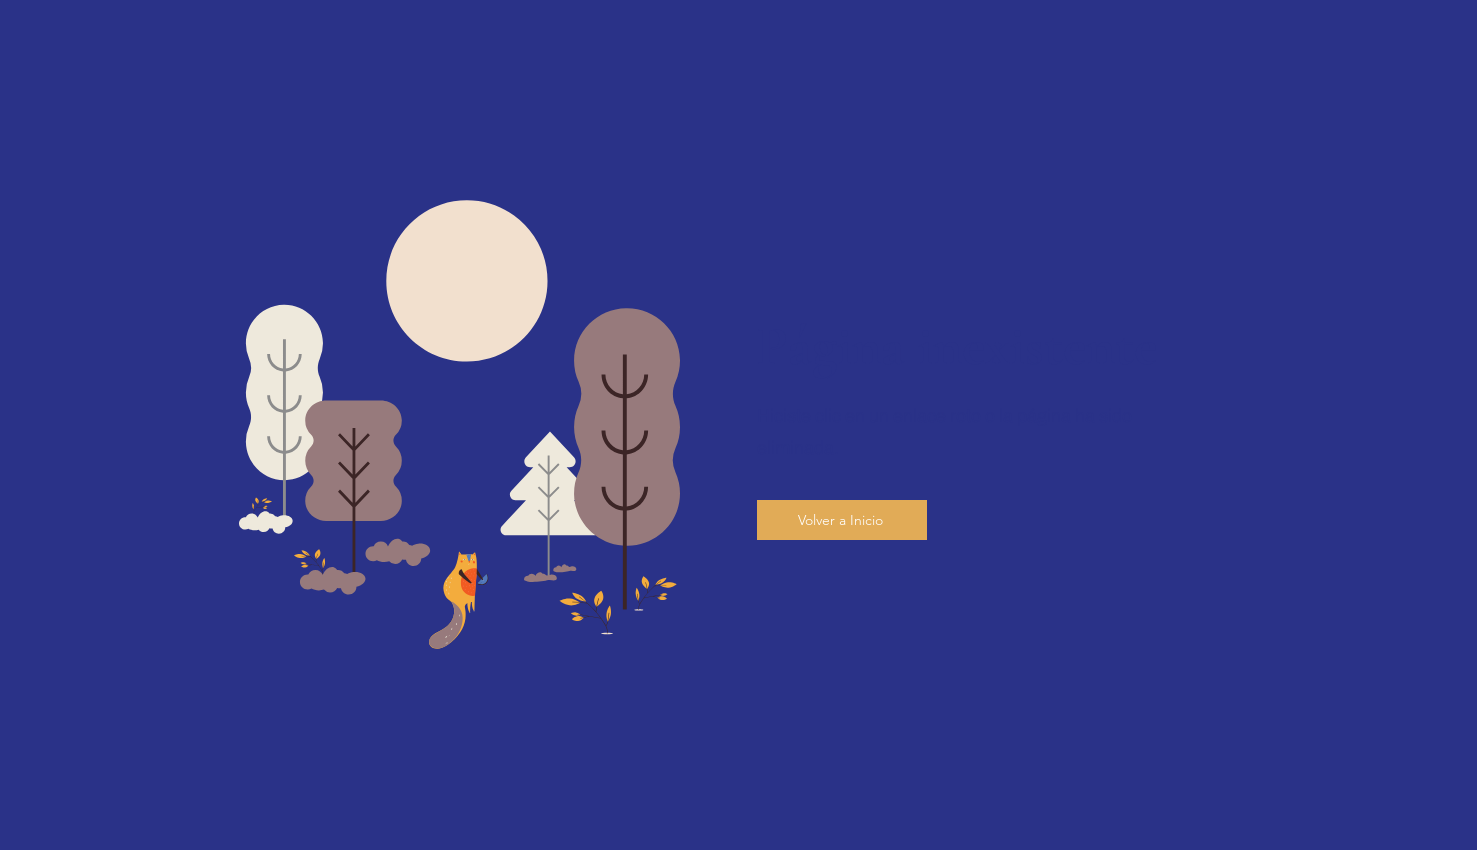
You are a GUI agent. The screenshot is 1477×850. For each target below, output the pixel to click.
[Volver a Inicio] (842, 520)
